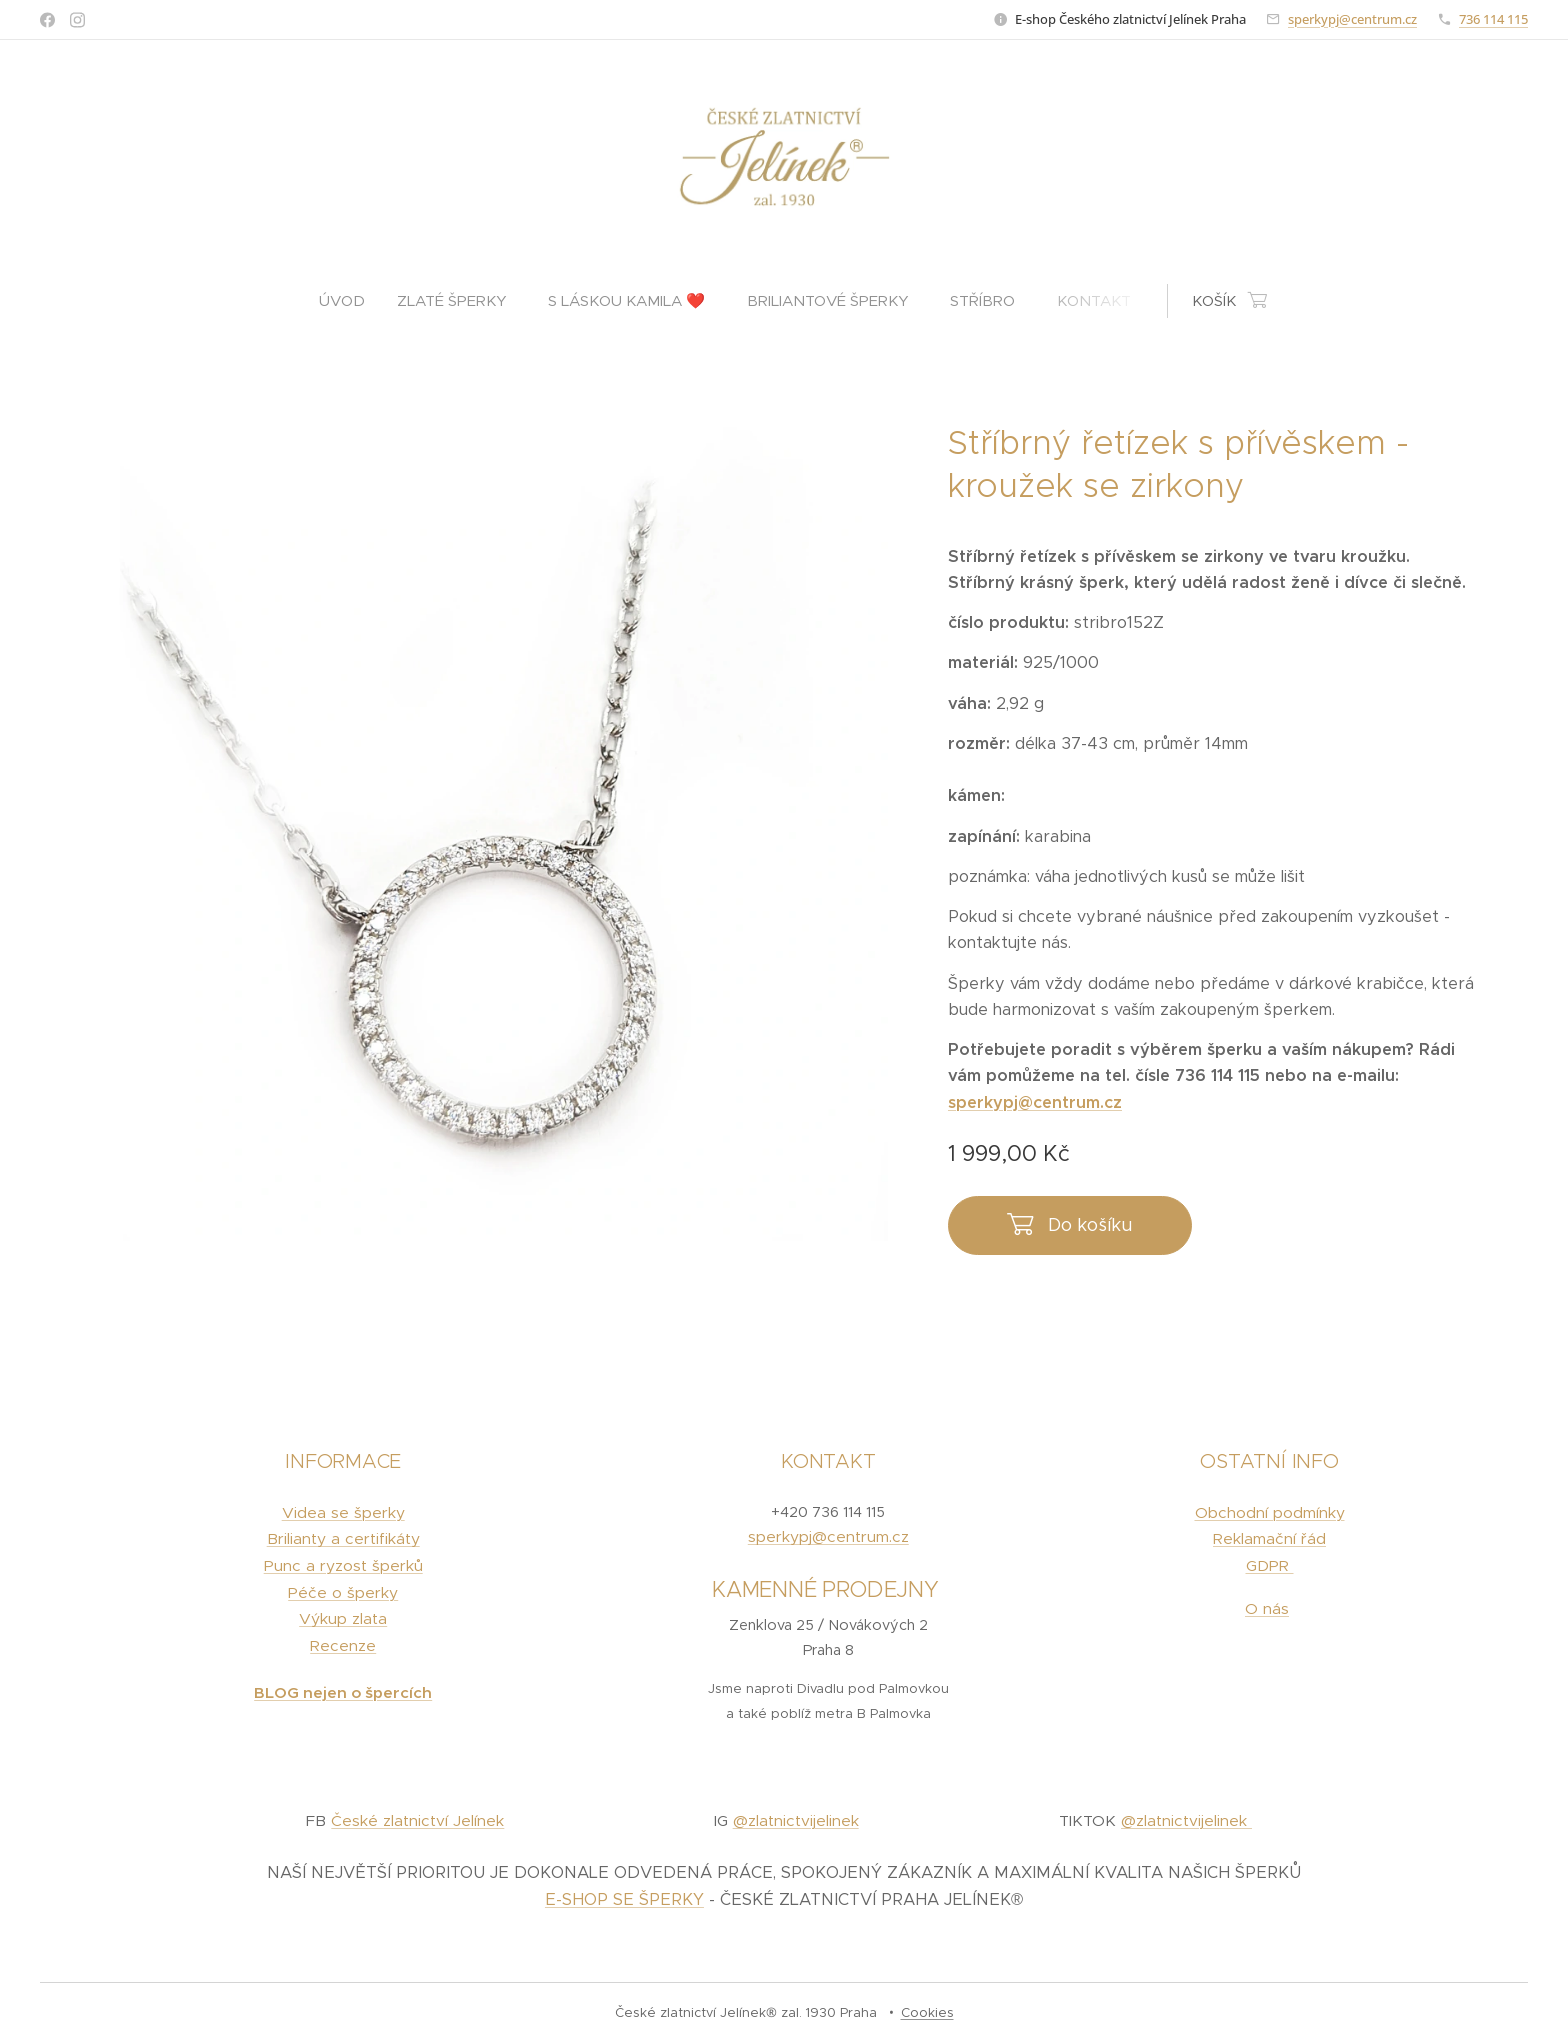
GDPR (1269, 1565)
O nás (1267, 1608)
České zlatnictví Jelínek (417, 1820)
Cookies (927, 2012)
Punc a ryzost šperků (343, 1565)
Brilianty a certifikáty (343, 1539)
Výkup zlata (343, 1619)
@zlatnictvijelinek (796, 1820)
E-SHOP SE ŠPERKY (624, 1900)
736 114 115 (1493, 19)
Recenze (343, 1645)
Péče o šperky (343, 1592)
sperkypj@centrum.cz (1352, 19)
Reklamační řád (1269, 1539)
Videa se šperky (343, 1512)
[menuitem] (350, 301)
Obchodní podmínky (1269, 1512)
